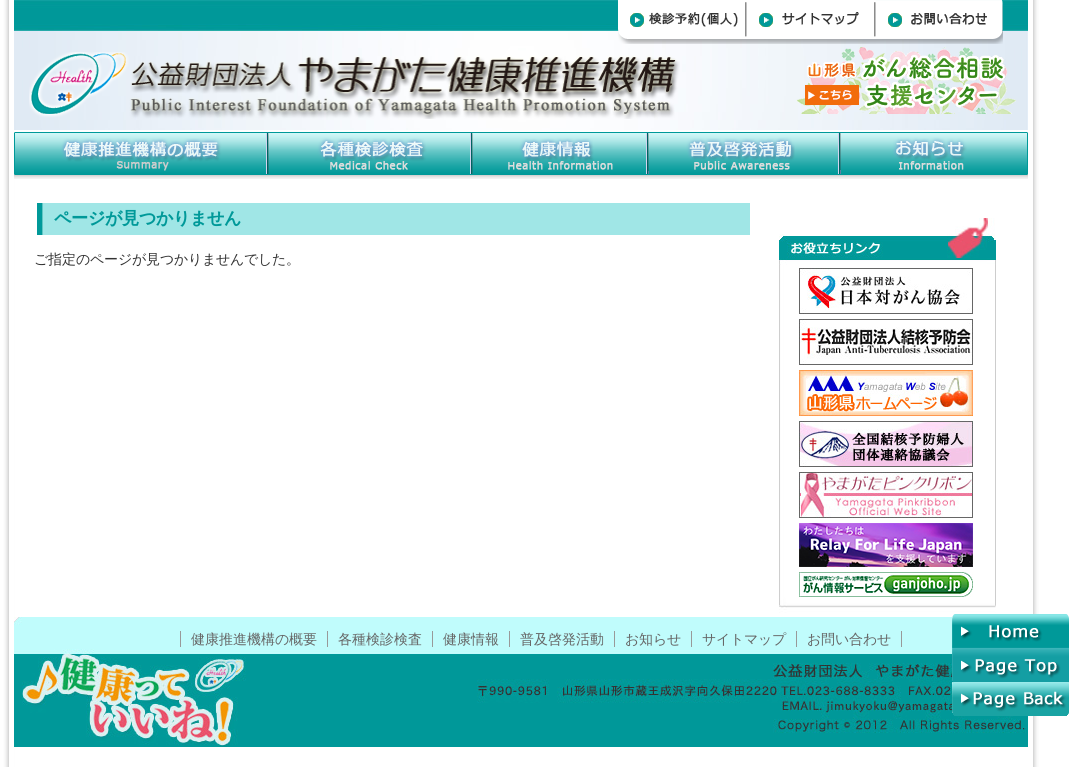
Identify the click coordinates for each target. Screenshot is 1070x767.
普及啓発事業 (745, 152)
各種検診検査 (371, 152)
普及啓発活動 (562, 639)
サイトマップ (811, 22)
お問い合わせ (940, 22)
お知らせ (934, 152)
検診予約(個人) (682, 22)
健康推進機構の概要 (141, 152)
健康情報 (561, 152)
